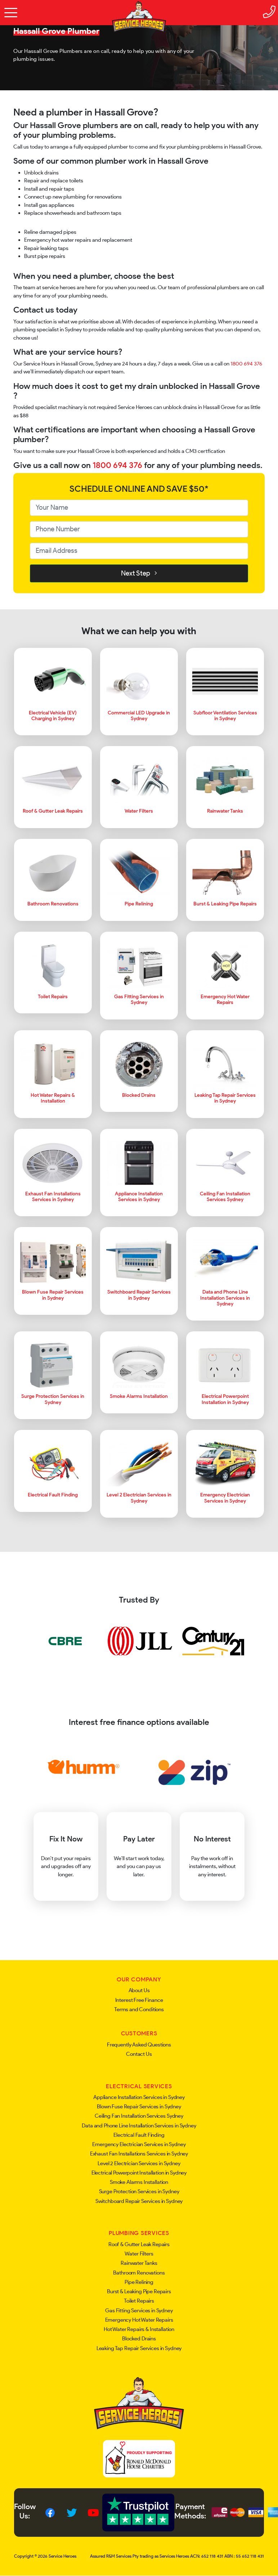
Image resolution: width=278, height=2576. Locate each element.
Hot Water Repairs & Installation (139, 2329)
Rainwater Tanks (139, 2263)
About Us (139, 1990)
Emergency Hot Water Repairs (139, 2320)
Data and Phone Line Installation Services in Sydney (139, 2125)
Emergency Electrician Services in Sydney (138, 2144)
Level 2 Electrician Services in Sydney (139, 2163)
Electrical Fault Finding (138, 2135)
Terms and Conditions (139, 2009)
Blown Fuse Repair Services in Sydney (139, 2106)
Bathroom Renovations (139, 2273)
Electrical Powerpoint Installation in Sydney (139, 2173)
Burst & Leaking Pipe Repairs (139, 2291)
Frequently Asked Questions (139, 2044)
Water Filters (139, 2253)
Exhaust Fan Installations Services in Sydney (139, 2153)
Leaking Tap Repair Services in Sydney (139, 2348)
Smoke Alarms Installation (139, 2182)
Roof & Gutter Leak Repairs (139, 2244)
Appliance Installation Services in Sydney (139, 2097)
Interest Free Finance (139, 2000)
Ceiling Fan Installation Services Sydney (139, 2116)
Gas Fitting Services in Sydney (139, 2310)
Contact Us (139, 2054)
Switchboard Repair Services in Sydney (139, 2201)
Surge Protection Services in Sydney (139, 2191)
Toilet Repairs (139, 2301)
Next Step (139, 573)
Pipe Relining (139, 2282)
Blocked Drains (139, 2338)
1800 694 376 (246, 363)
